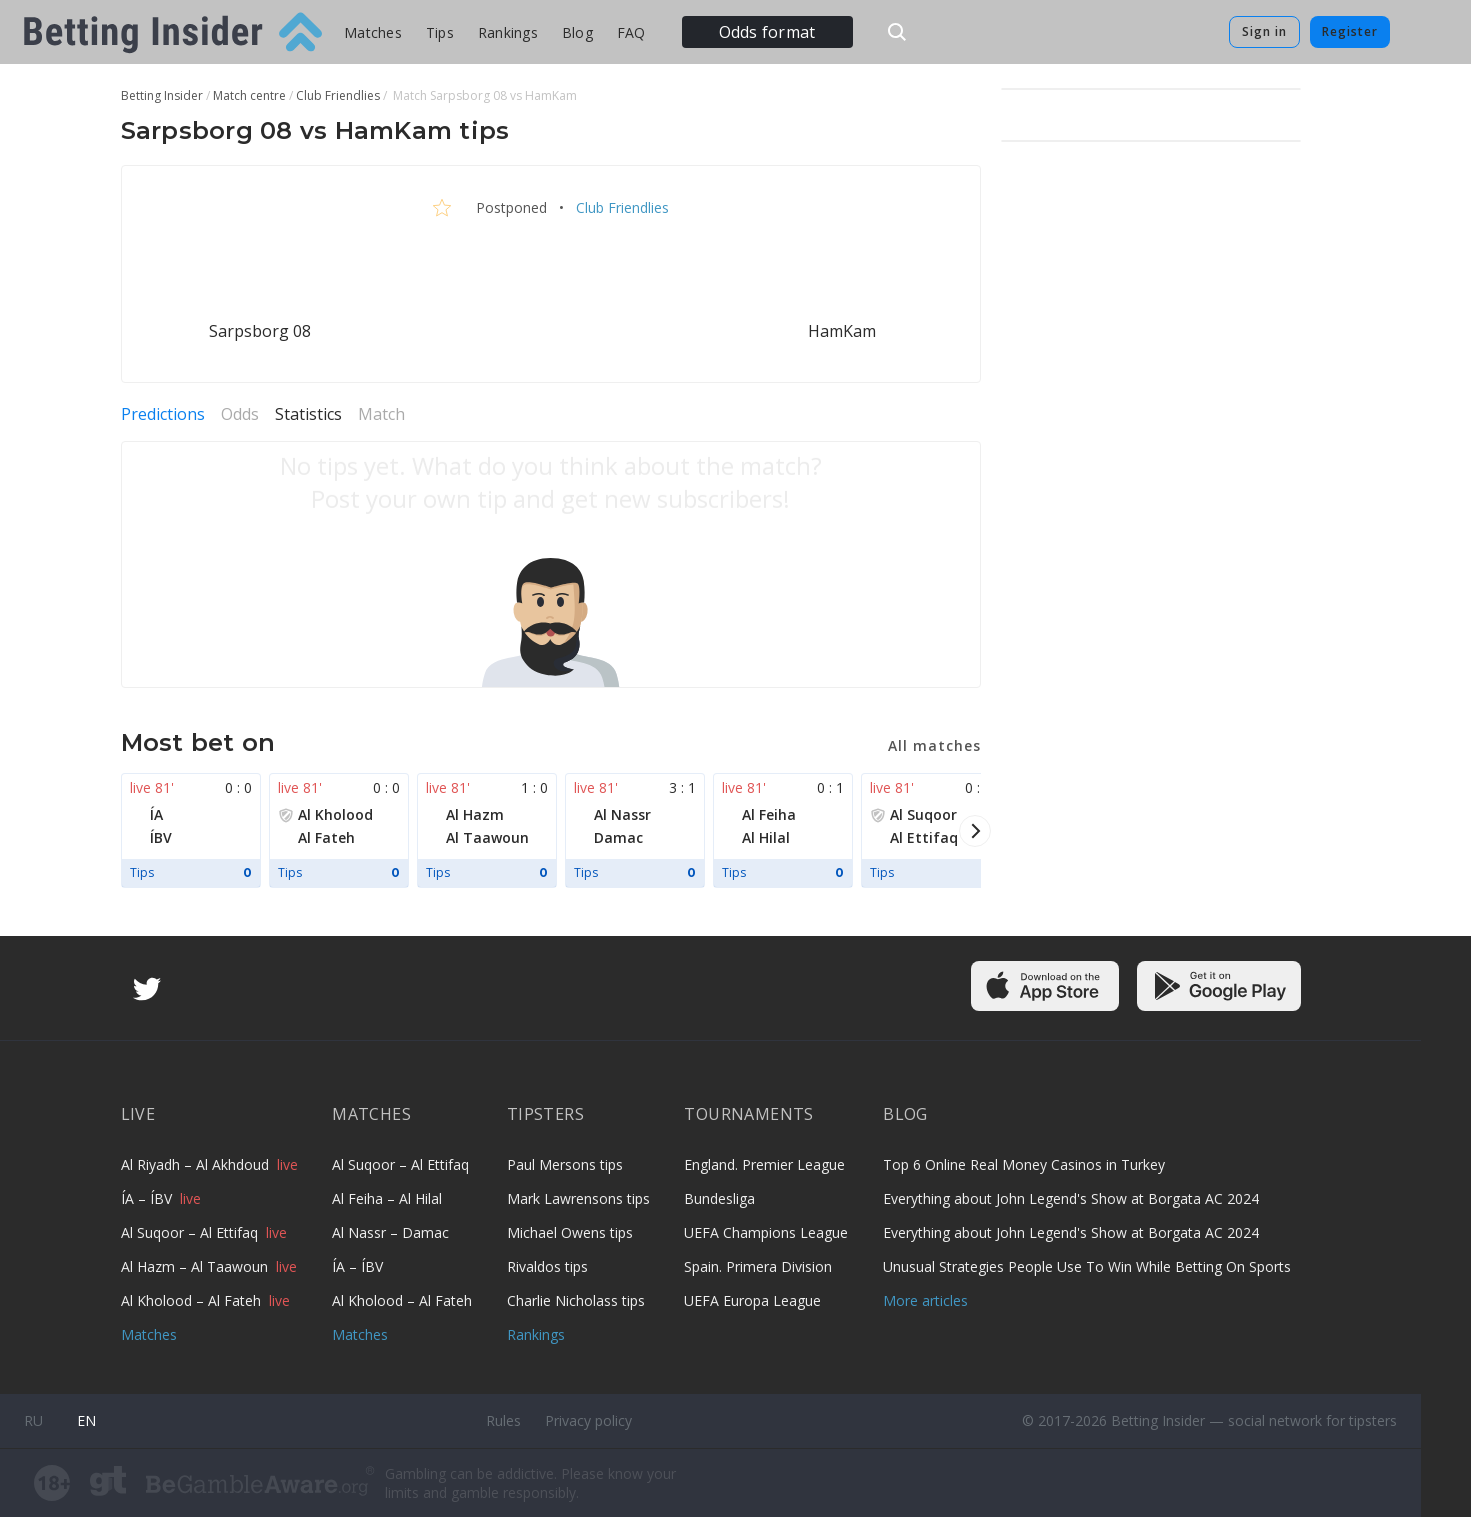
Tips (440, 32)
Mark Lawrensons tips (578, 1198)
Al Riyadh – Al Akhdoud (197, 1164)
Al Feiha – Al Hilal (387, 1198)
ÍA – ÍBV (148, 1198)
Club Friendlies (620, 207)
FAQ (631, 32)
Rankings (508, 32)
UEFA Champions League (766, 1232)
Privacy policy (588, 1420)
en (86, 1420)
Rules (503, 1420)
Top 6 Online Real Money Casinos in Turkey (1024, 1164)
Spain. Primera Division (758, 1266)
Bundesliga (719, 1198)
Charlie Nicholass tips (576, 1300)
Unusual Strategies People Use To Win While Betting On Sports (1087, 1266)
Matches (373, 32)
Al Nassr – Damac (390, 1232)
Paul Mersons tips (565, 1164)
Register (1350, 31)
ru (33, 1420)
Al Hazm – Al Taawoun (196, 1266)
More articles (925, 1300)
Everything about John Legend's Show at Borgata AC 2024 (1071, 1198)
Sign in (1264, 31)
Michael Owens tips (570, 1232)
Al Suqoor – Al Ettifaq (191, 1232)
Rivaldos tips (547, 1266)
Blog (577, 32)
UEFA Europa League (752, 1300)
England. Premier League (764, 1164)
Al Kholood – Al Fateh (193, 1300)
